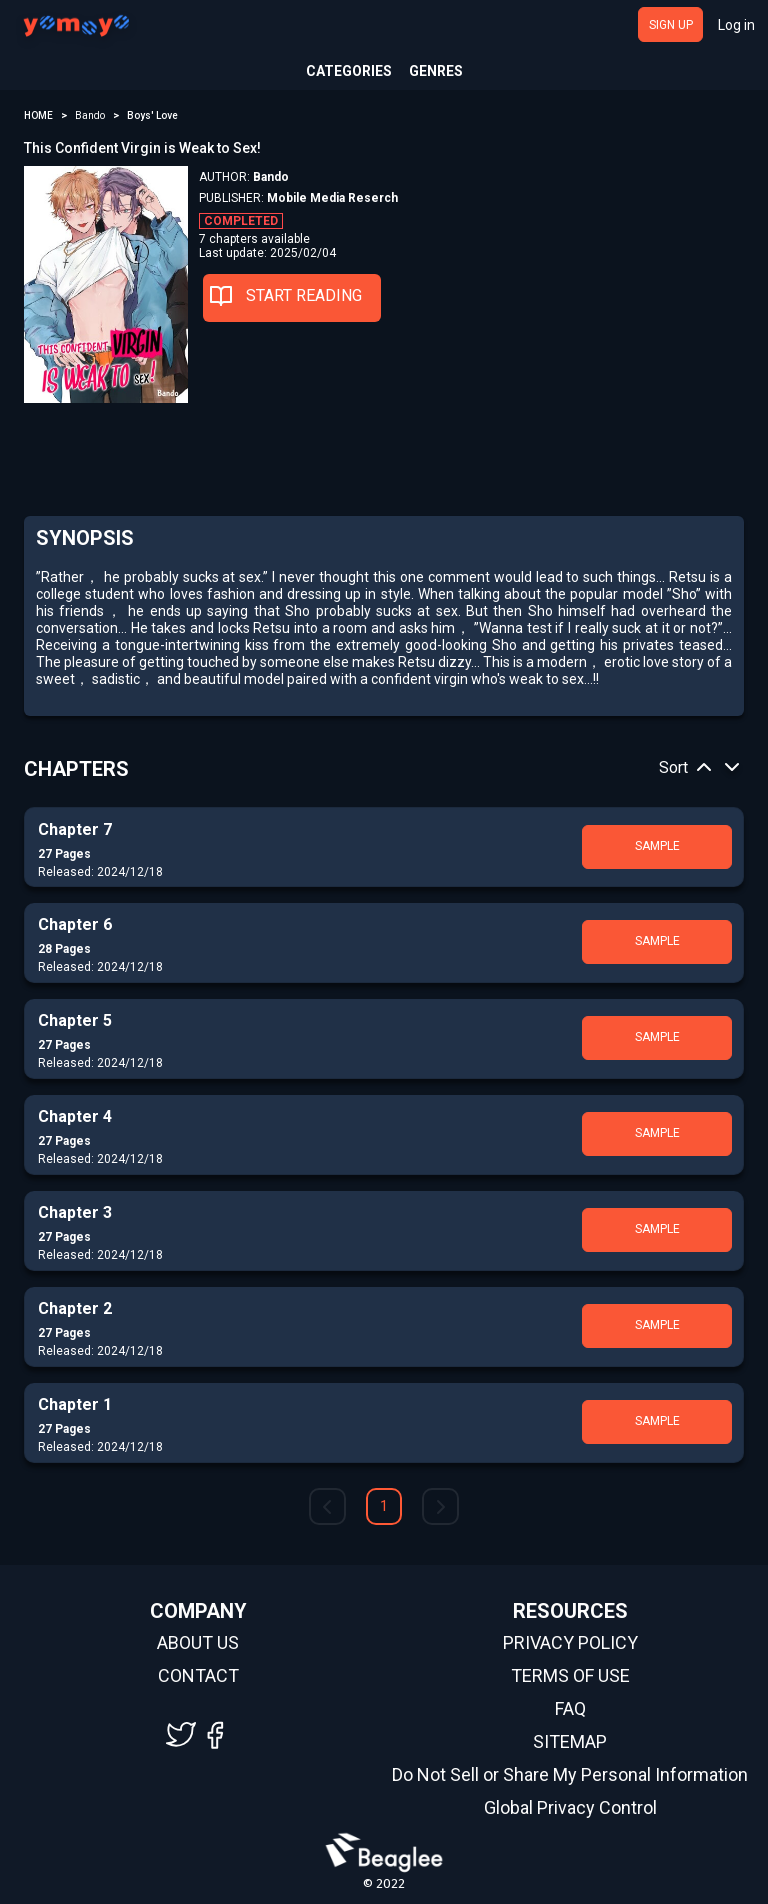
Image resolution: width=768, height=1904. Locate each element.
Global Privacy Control (570, 1808)
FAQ (570, 1709)
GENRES (436, 71)
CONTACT (198, 1676)
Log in (736, 25)
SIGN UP (671, 25)
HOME (38, 115)
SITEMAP (570, 1742)
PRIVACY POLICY (570, 1643)
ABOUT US (198, 1643)
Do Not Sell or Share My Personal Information (570, 1775)
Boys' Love (152, 115)
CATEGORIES (349, 71)
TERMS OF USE (570, 1676)
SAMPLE (657, 846)
